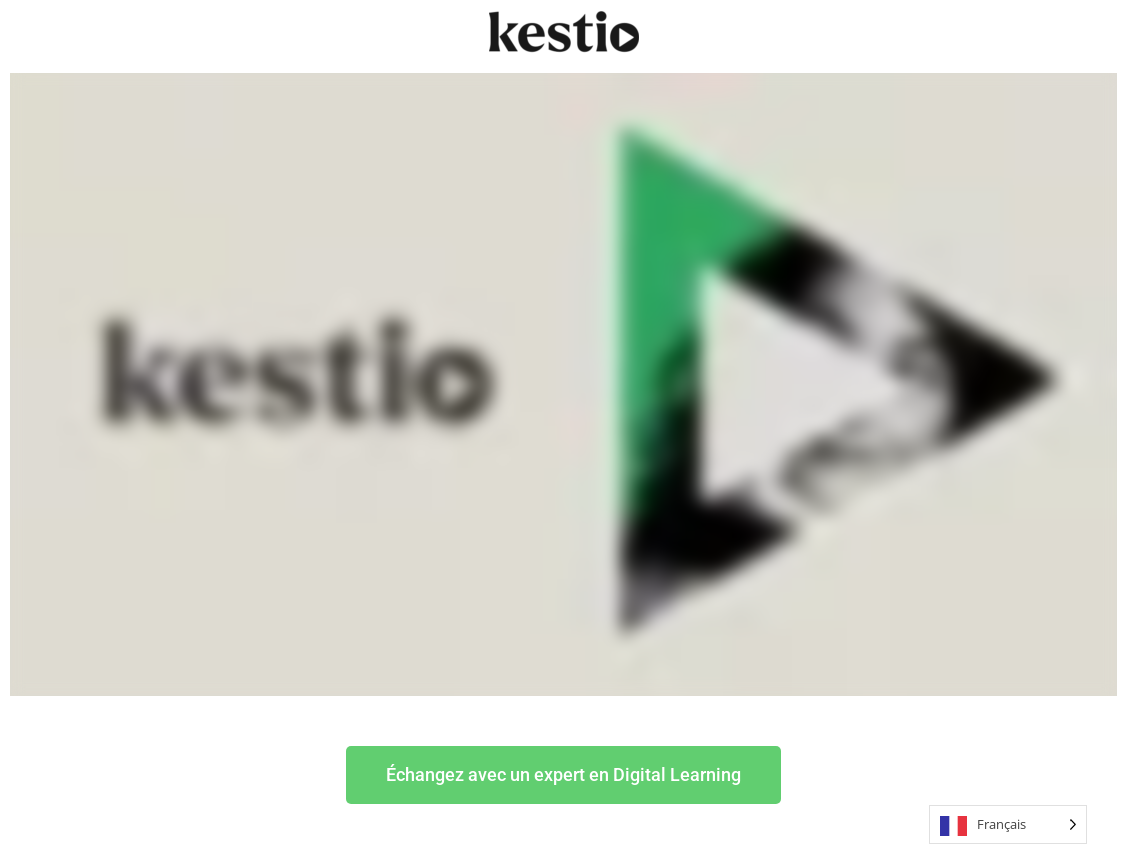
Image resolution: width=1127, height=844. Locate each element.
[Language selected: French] (1008, 824)
